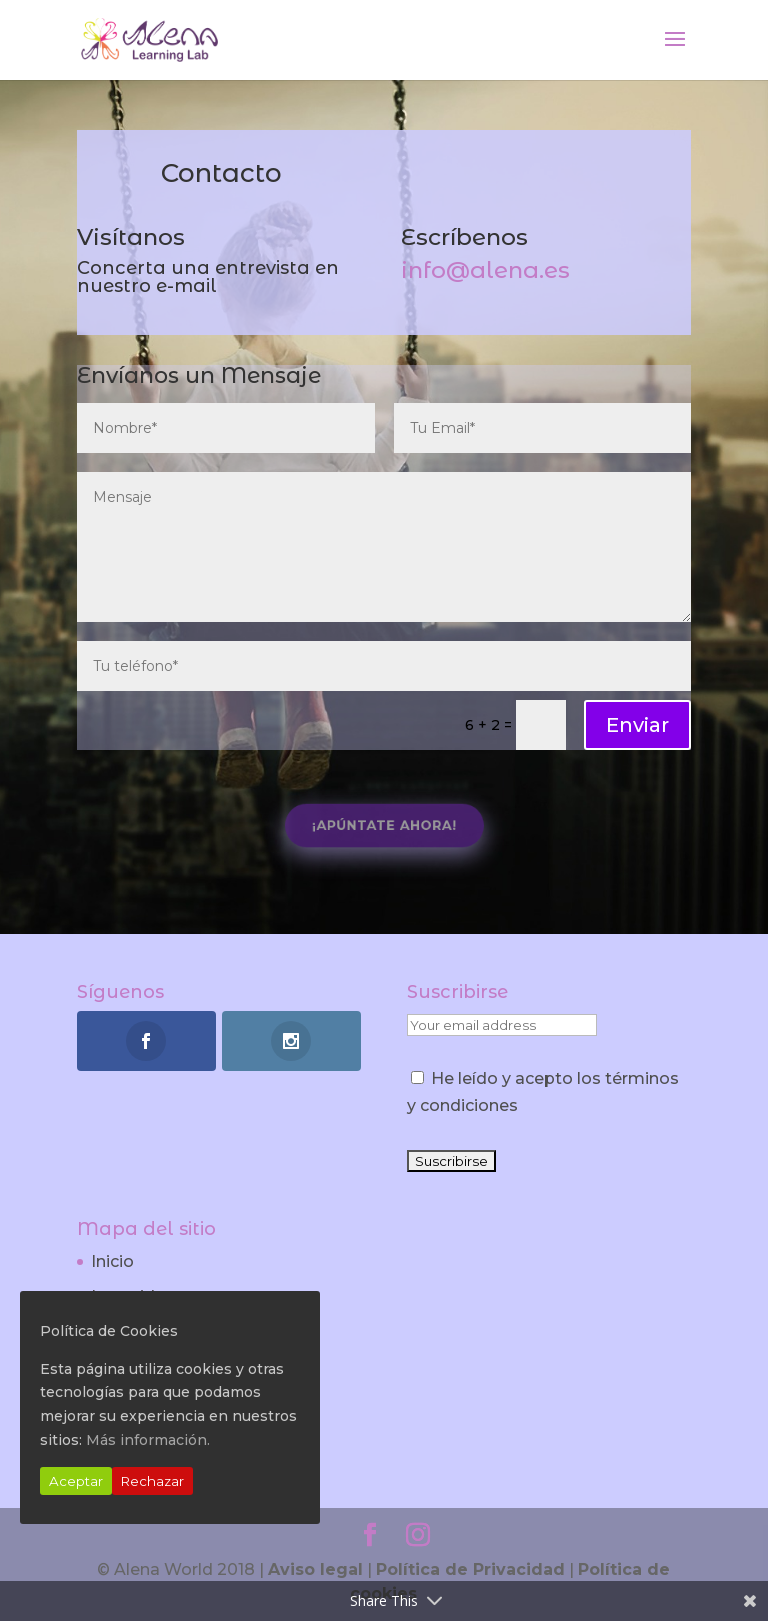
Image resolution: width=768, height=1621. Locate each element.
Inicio (112, 1261)
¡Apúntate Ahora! (384, 825)
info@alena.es (485, 270)
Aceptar (76, 1481)
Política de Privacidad (470, 1569)
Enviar (637, 725)
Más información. (148, 1440)
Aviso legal (315, 1569)
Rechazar (152, 1481)
